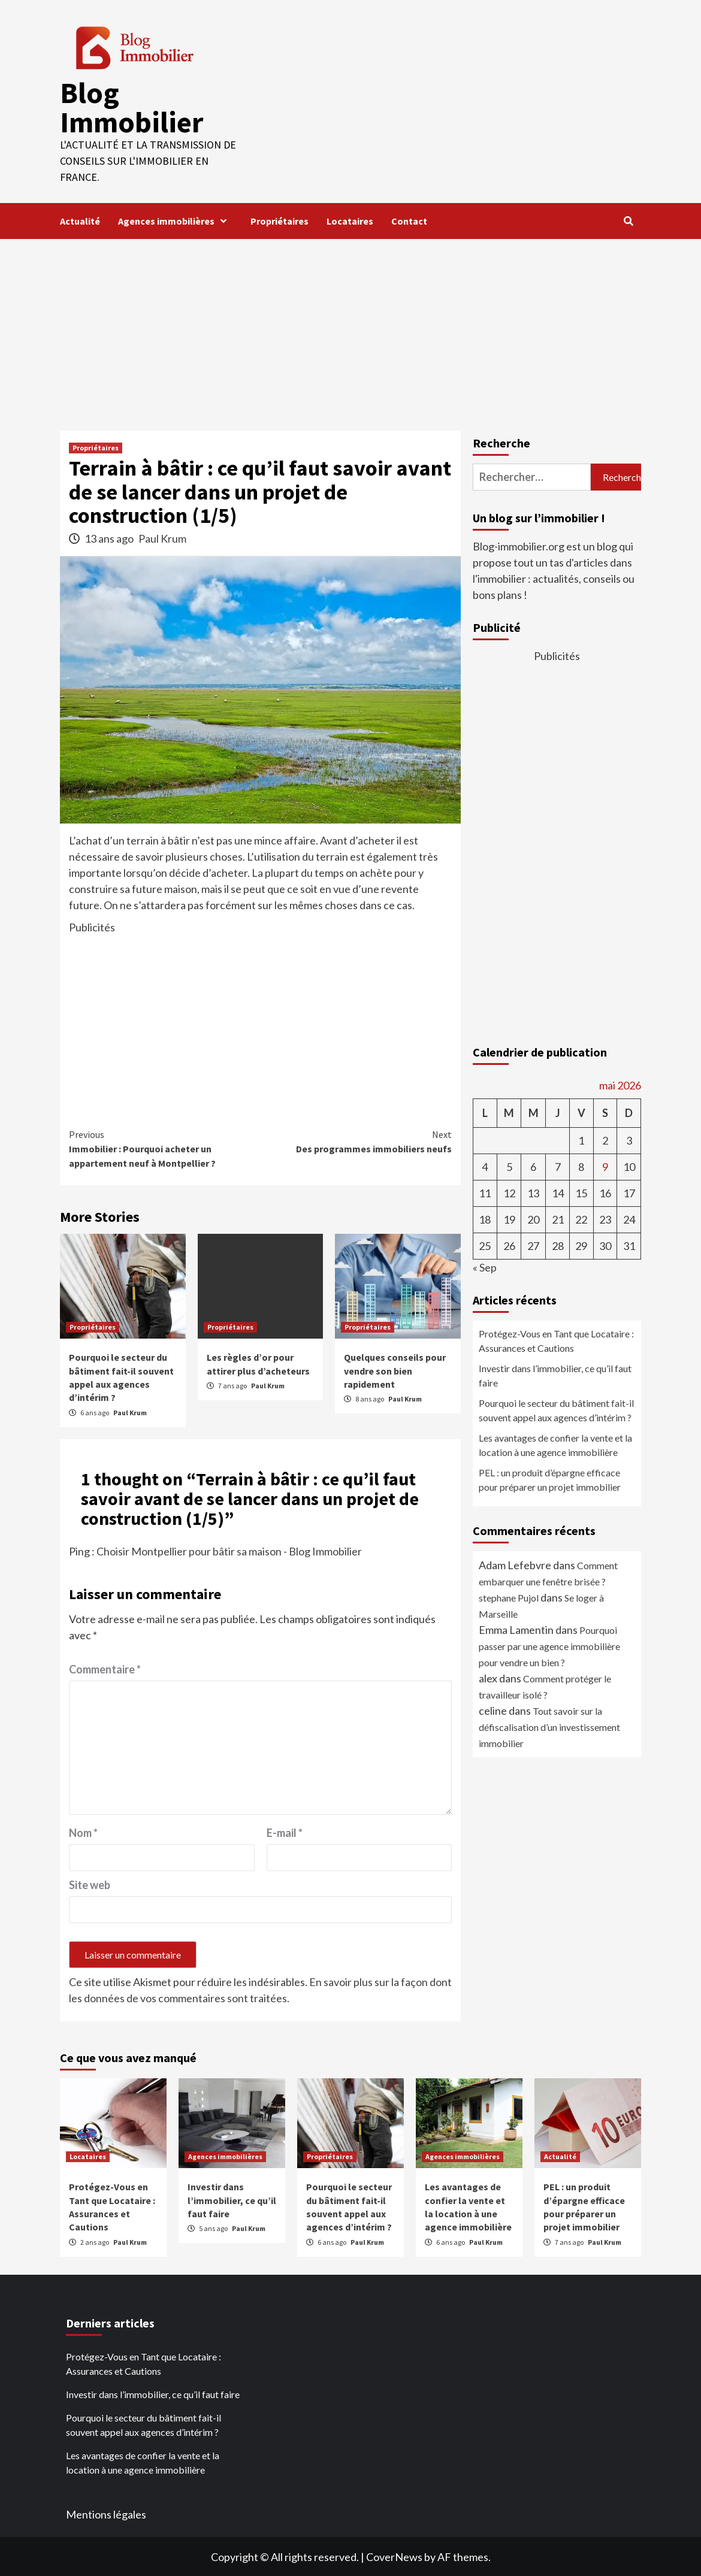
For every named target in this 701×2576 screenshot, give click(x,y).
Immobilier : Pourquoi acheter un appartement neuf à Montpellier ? (165, 1147)
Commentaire (105, 1668)
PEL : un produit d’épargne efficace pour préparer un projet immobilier (550, 1478)
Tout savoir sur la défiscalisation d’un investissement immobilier (549, 1726)
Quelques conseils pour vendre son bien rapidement (395, 1369)
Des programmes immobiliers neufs (356, 1140)
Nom (83, 1831)
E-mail (285, 1831)
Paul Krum (162, 537)
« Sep (485, 1266)
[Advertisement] (350, 327)
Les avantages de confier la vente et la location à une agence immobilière (555, 1444)
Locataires (350, 220)
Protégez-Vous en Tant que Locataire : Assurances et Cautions (556, 1339)
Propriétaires (279, 220)
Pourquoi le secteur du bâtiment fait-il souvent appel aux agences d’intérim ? (556, 1409)
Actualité (80, 220)
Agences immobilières (175, 220)
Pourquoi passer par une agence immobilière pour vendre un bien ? (549, 1645)
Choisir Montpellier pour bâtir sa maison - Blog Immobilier (229, 1550)
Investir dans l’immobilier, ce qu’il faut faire (555, 1374)
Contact (409, 220)
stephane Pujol (509, 1596)
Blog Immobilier (131, 106)
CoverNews (394, 2555)
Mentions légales (106, 2513)
